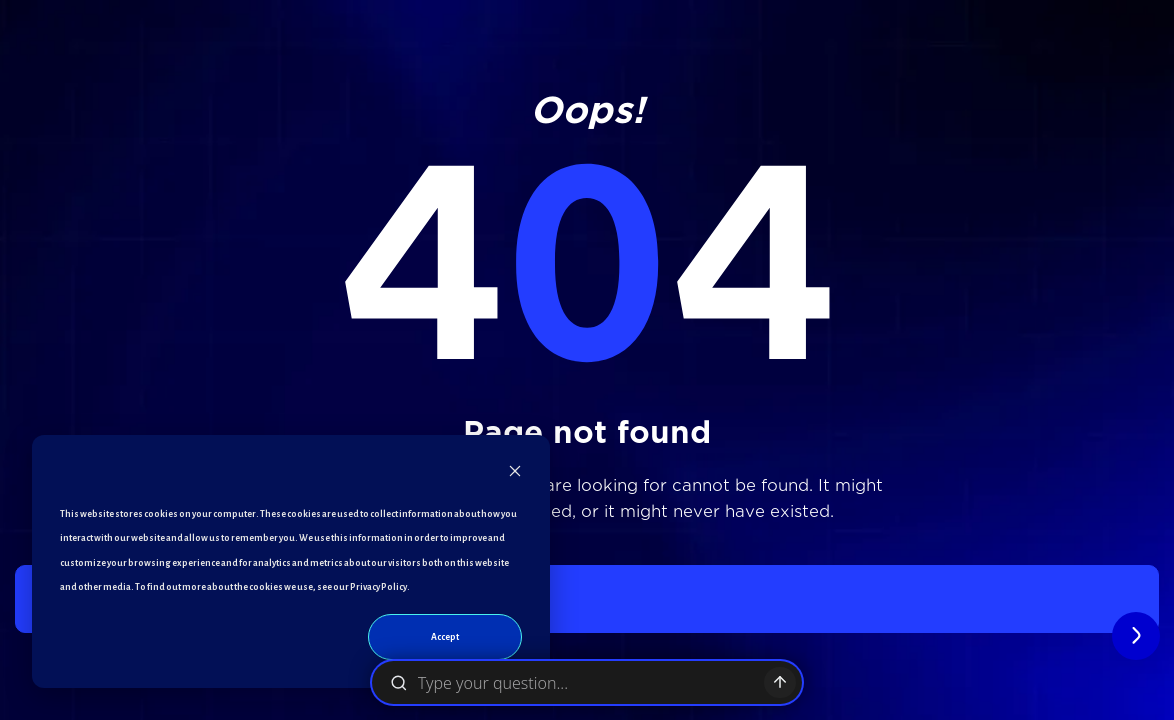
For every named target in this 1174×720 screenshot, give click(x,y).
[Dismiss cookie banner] (515, 475)
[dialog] (291, 561)
